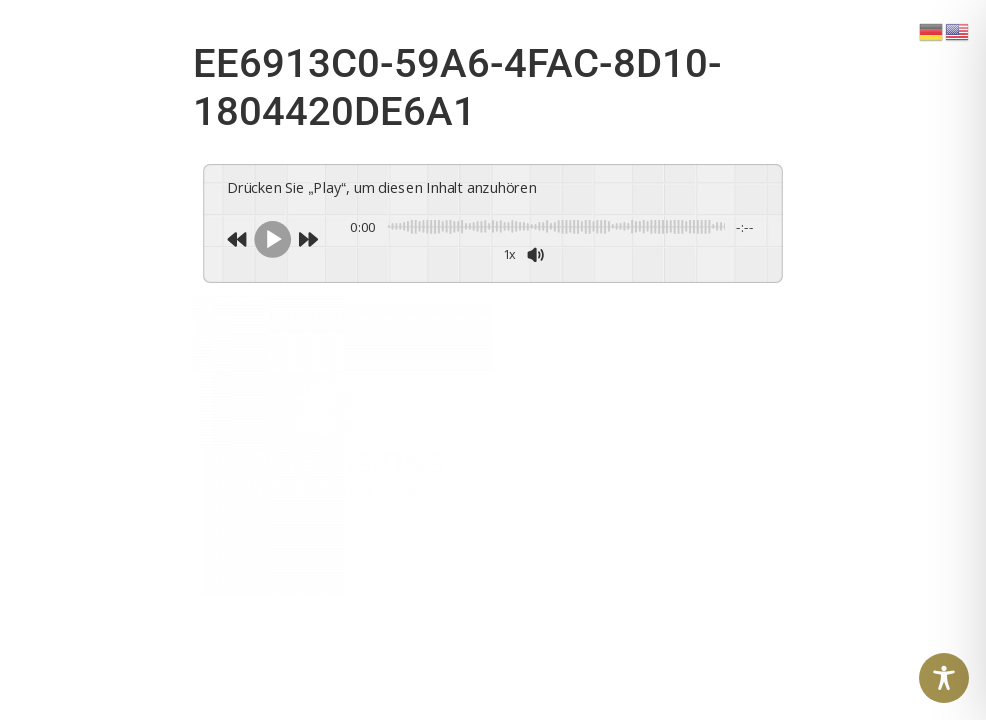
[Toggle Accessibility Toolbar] (944, 678)
